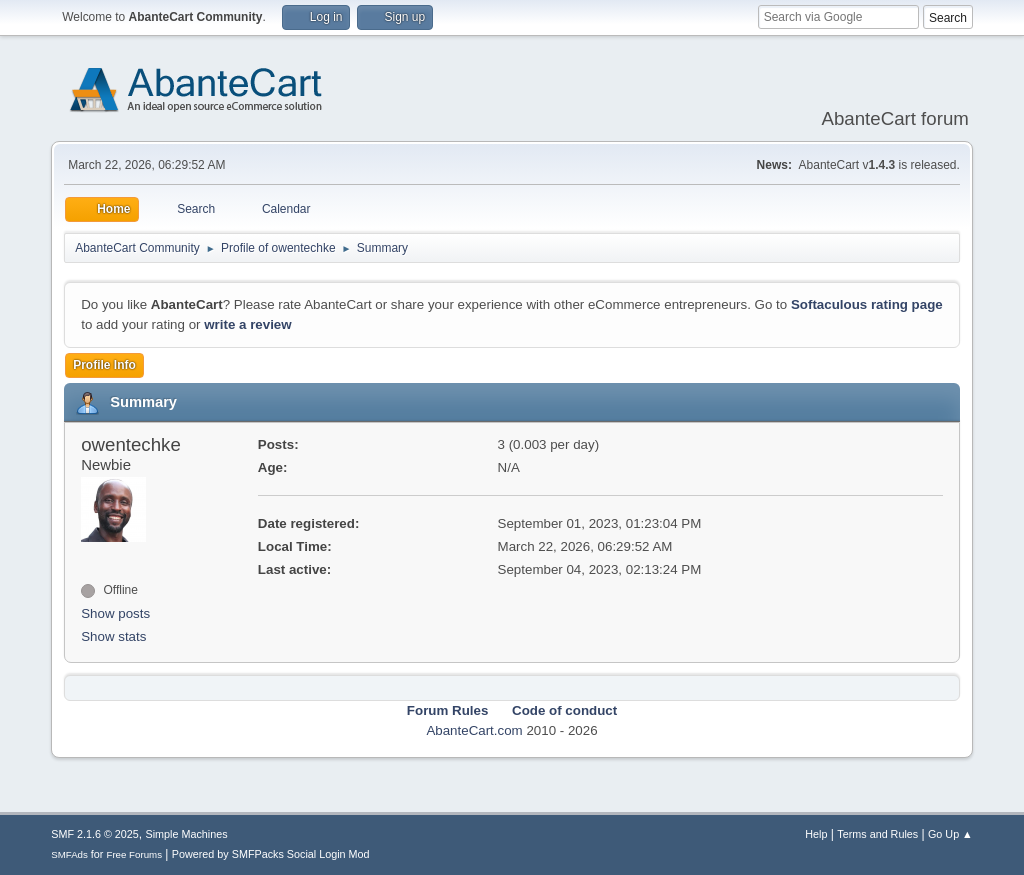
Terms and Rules (877, 834)
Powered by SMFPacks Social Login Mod (271, 854)
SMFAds (69, 854)
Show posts (115, 613)
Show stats (113, 636)
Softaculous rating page (867, 304)
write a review (247, 324)
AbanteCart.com (474, 730)
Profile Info (104, 365)
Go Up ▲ (950, 834)
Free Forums (134, 854)
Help (816, 834)
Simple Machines (187, 834)
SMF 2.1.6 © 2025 (95, 834)
